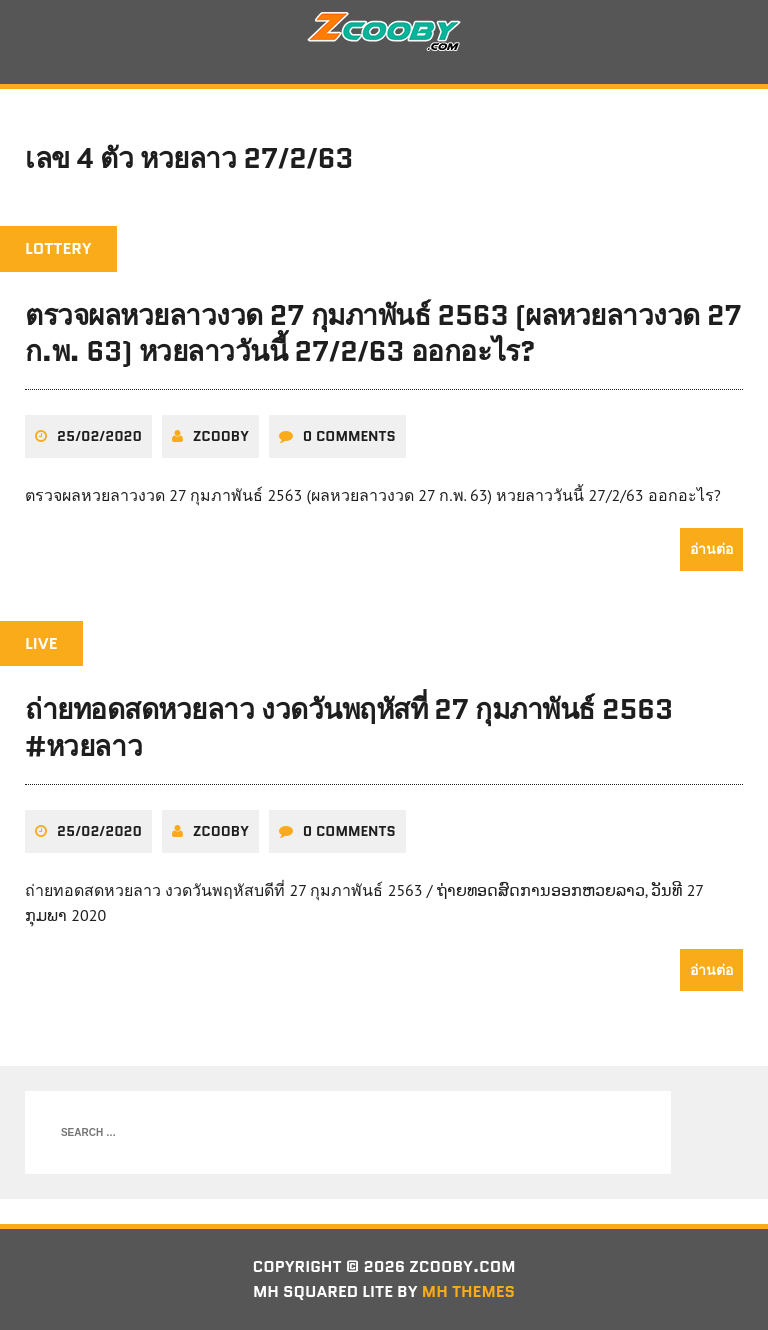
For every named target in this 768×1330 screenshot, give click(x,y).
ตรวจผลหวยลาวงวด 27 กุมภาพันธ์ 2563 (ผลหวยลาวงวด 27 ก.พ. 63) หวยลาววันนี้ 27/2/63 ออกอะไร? (383, 333)
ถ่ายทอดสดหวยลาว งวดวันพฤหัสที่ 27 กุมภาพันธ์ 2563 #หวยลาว (349, 727)
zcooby (221, 436)
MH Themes (468, 1291)
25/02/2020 (99, 436)
